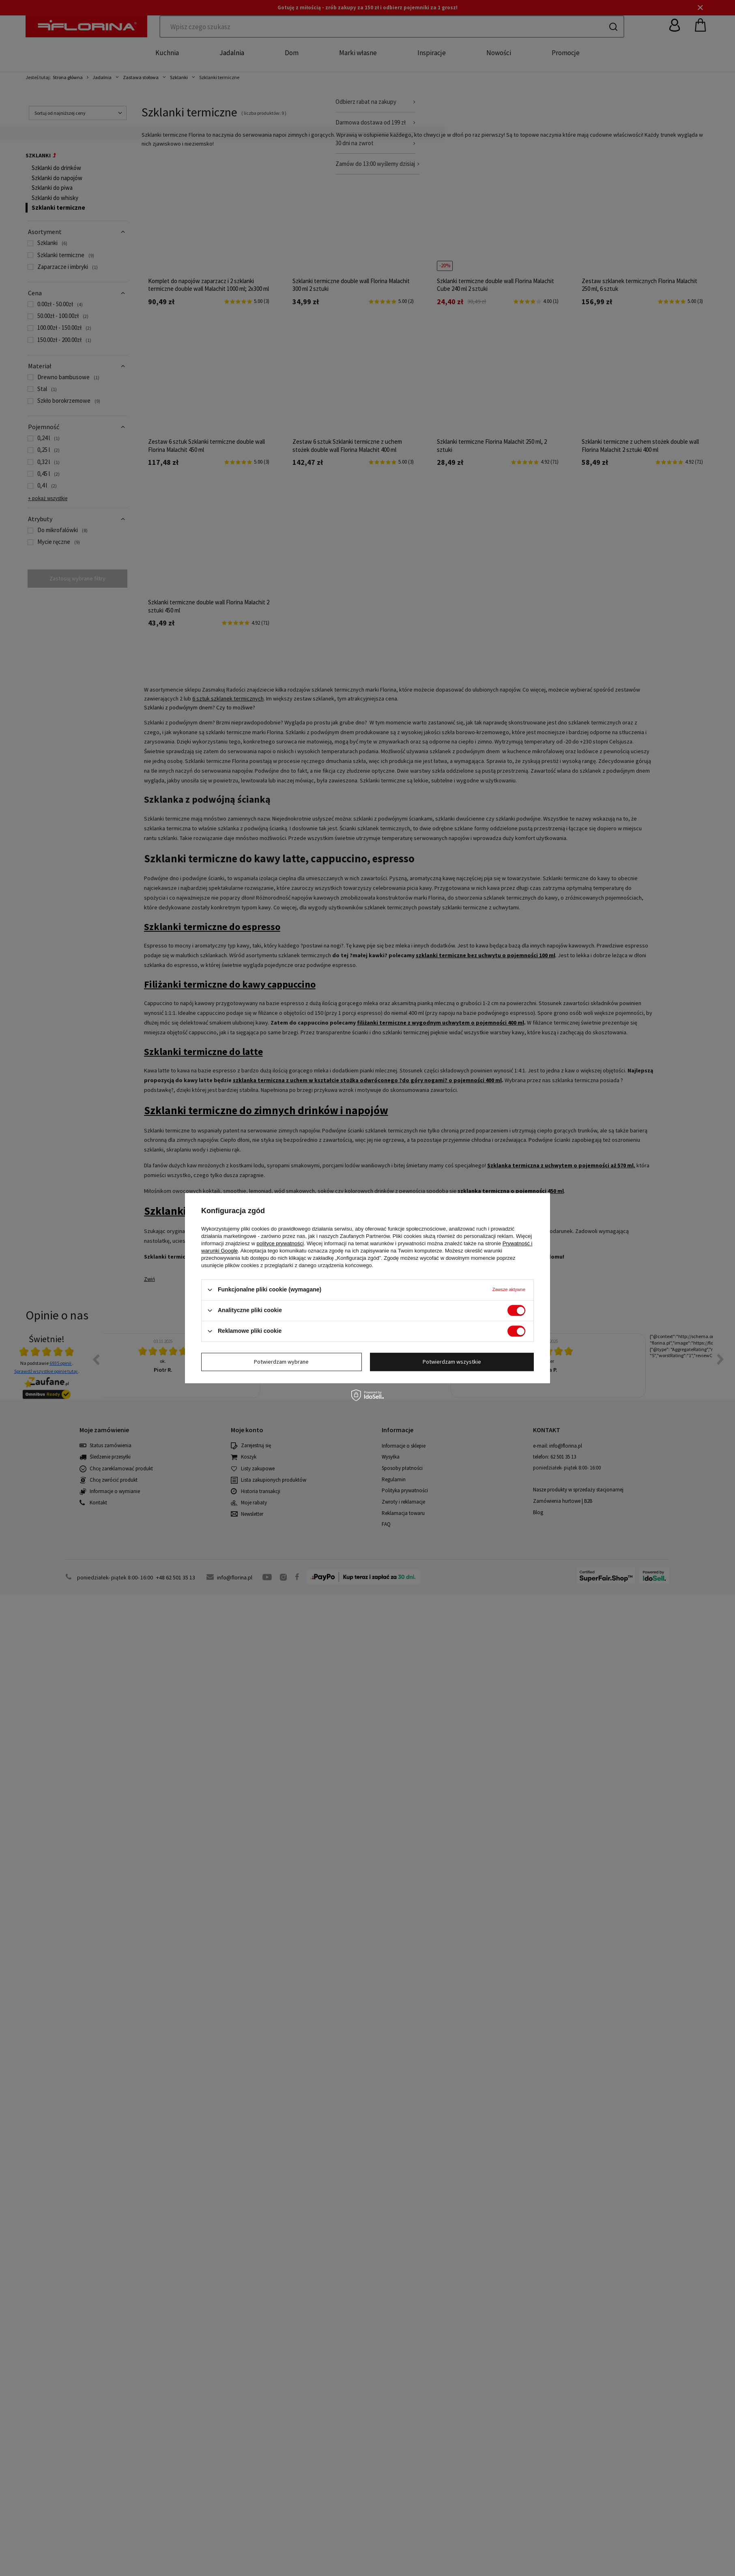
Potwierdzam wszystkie (452, 1361)
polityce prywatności (280, 1243)
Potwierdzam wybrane (281, 1361)
